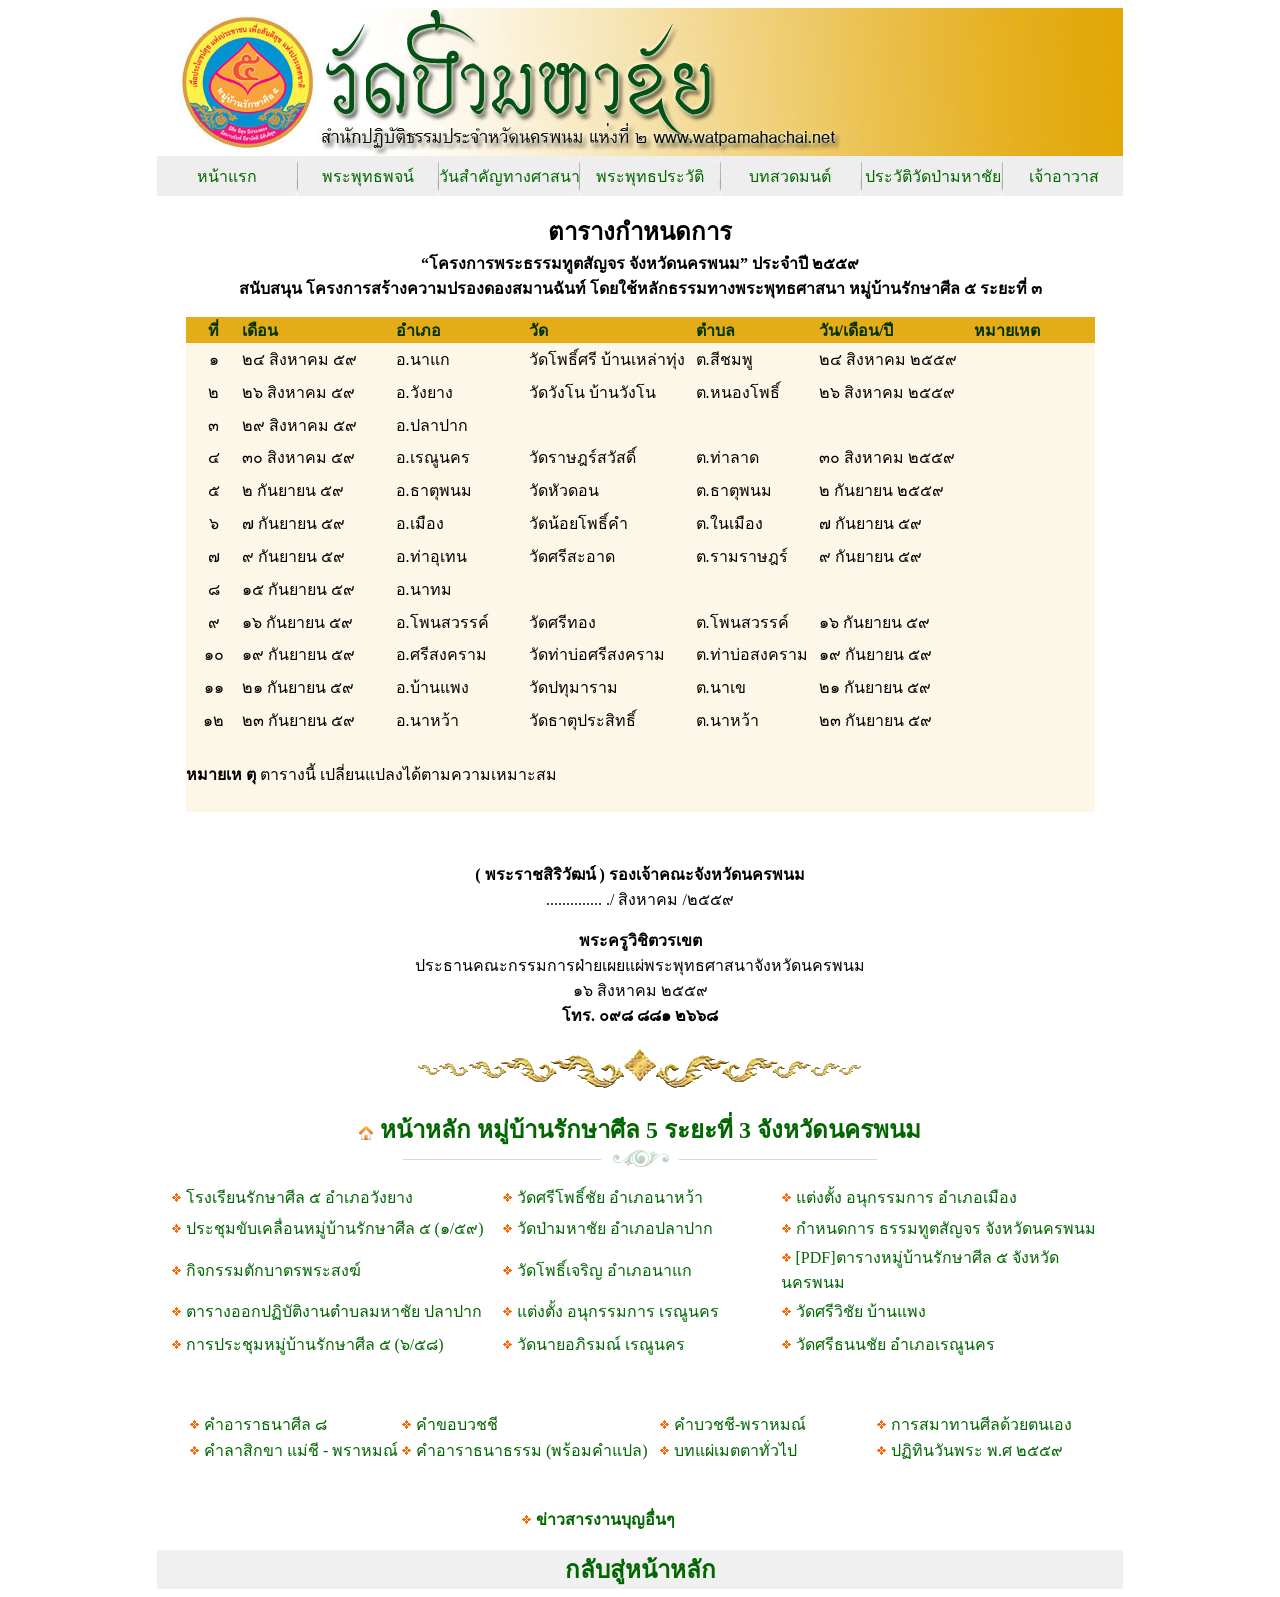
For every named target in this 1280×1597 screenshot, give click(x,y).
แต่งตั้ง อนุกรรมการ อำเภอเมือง (904, 1197)
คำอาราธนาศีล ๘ (265, 1424)
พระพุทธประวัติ (650, 176)
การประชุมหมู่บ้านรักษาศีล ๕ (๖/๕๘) (315, 1344)
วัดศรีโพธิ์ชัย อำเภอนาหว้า (610, 1197)
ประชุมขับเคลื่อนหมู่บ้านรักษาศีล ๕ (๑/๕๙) (335, 1228)
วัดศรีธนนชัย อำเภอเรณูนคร (895, 1344)
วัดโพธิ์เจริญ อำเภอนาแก (604, 1270)
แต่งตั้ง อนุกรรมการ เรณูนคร (616, 1311)
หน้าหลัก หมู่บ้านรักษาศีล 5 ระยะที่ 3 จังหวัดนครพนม (650, 1130)
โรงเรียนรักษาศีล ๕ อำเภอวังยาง (299, 1197)
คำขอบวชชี (457, 1424)
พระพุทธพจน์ (368, 176)
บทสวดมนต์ (790, 176)
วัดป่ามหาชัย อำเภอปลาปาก (615, 1228)
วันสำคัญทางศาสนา (509, 176)
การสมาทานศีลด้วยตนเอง (981, 1424)
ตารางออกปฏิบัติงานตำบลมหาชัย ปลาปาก (334, 1311)
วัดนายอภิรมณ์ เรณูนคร (601, 1344)
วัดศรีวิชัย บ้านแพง (861, 1311)
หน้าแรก (227, 176)
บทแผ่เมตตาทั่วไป (735, 1450)
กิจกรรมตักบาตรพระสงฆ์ (271, 1270)
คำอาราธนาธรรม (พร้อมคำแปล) (532, 1450)
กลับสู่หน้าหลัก (640, 1570)
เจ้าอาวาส (1064, 176)
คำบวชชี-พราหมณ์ (740, 1424)
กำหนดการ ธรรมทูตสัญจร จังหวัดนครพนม (946, 1228)
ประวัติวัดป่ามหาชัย (933, 176)
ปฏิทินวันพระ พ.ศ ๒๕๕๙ (977, 1450)
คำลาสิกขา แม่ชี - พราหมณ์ (301, 1450)
